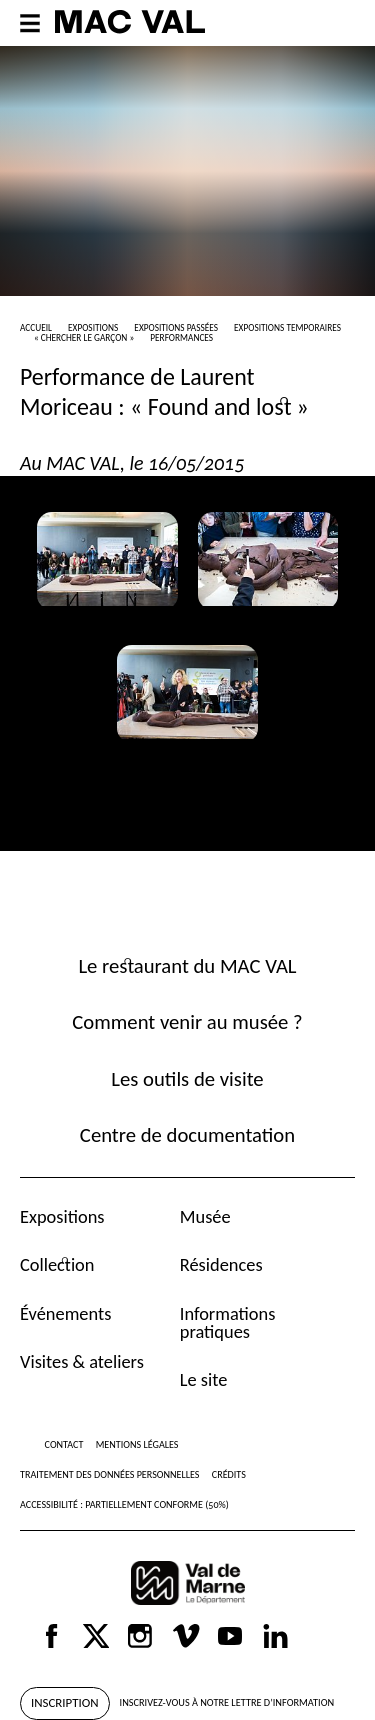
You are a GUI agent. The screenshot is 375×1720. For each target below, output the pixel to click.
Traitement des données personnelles (109, 1474)
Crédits (229, 1474)
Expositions (62, 1216)
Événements (65, 1313)
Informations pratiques (228, 1322)
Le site (204, 1379)
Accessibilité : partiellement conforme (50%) (124, 1504)
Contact (64, 1444)
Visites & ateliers (82, 1361)
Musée (205, 1216)
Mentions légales (137, 1444)
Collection (57, 1264)
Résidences (221, 1264)
